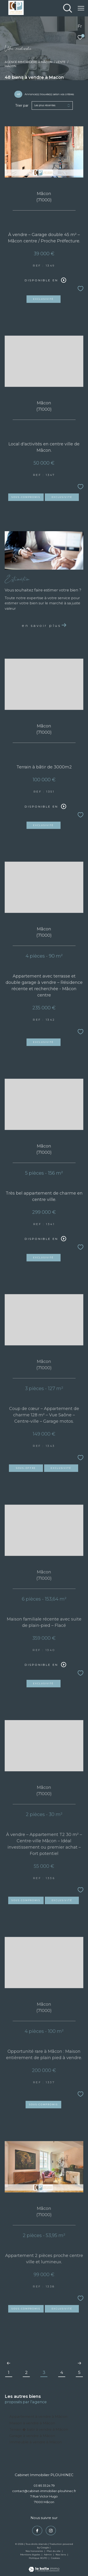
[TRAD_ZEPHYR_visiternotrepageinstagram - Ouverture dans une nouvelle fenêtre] (51, 2530)
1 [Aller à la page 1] (8, 2372)
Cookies (55, 2558)
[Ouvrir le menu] (81, 8)
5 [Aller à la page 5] (79, 2372)
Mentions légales (30, 2554)
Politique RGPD (38, 2558)
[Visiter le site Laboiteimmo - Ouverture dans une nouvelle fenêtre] (44, 2566)
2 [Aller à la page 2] (26, 2372)
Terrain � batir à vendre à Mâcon (38, 2429)
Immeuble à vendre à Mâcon (35, 2442)
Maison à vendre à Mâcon (32, 2423)
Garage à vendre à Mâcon (32, 2435)
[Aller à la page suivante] (79, 2363)
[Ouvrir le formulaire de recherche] (67, 8)
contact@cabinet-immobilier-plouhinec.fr (44, 2491)
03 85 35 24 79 (44, 2485)
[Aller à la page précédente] (8, 2363)
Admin (48, 2554)
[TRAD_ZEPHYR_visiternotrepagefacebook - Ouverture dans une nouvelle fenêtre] (37, 2530)
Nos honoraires (34, 2551)
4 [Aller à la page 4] (61, 2372)
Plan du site (54, 2551)
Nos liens (61, 2554)
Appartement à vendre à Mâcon (38, 2416)
